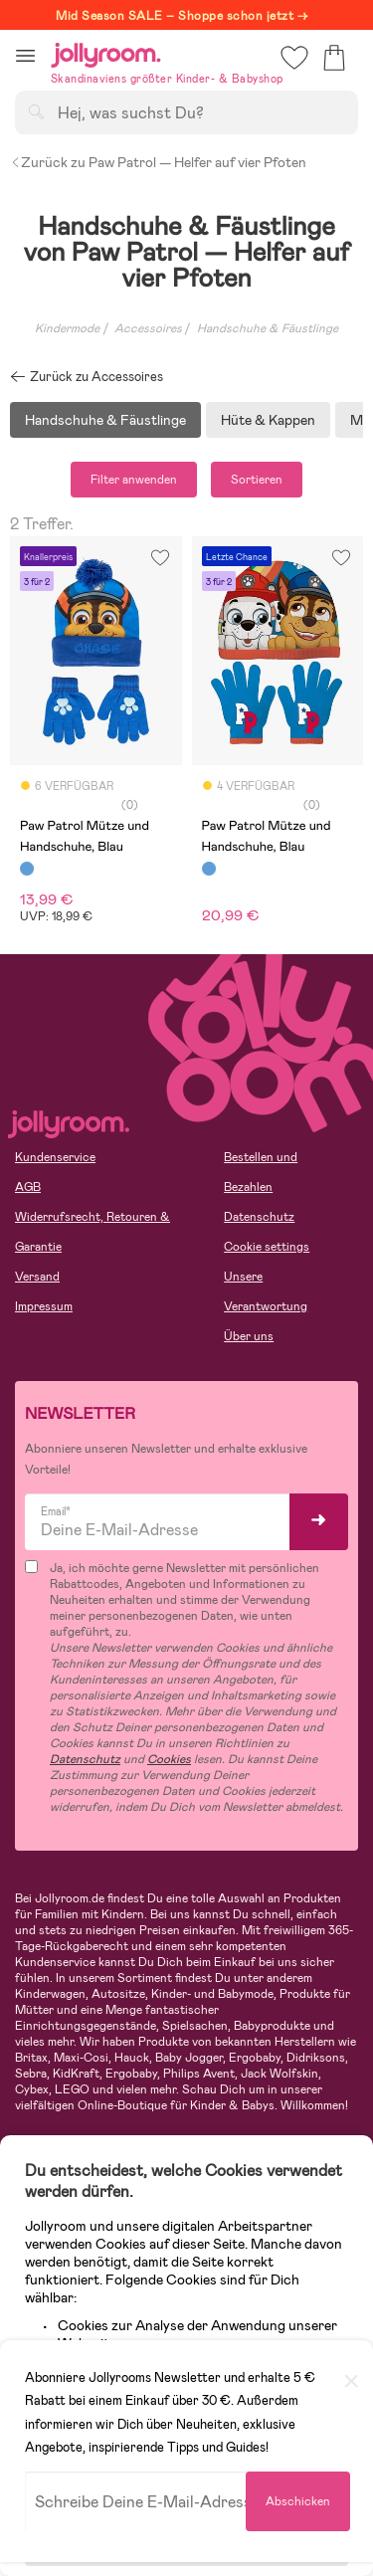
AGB (28, 1187)
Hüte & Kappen (268, 420)
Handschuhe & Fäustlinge (105, 420)
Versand (37, 1277)
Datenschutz (259, 1217)
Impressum (44, 1306)
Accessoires (148, 328)
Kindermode (67, 328)
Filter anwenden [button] (134, 480)
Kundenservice (55, 1157)
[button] (25, 55)
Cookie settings (266, 1247)
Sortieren (256, 480)
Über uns (249, 1336)
